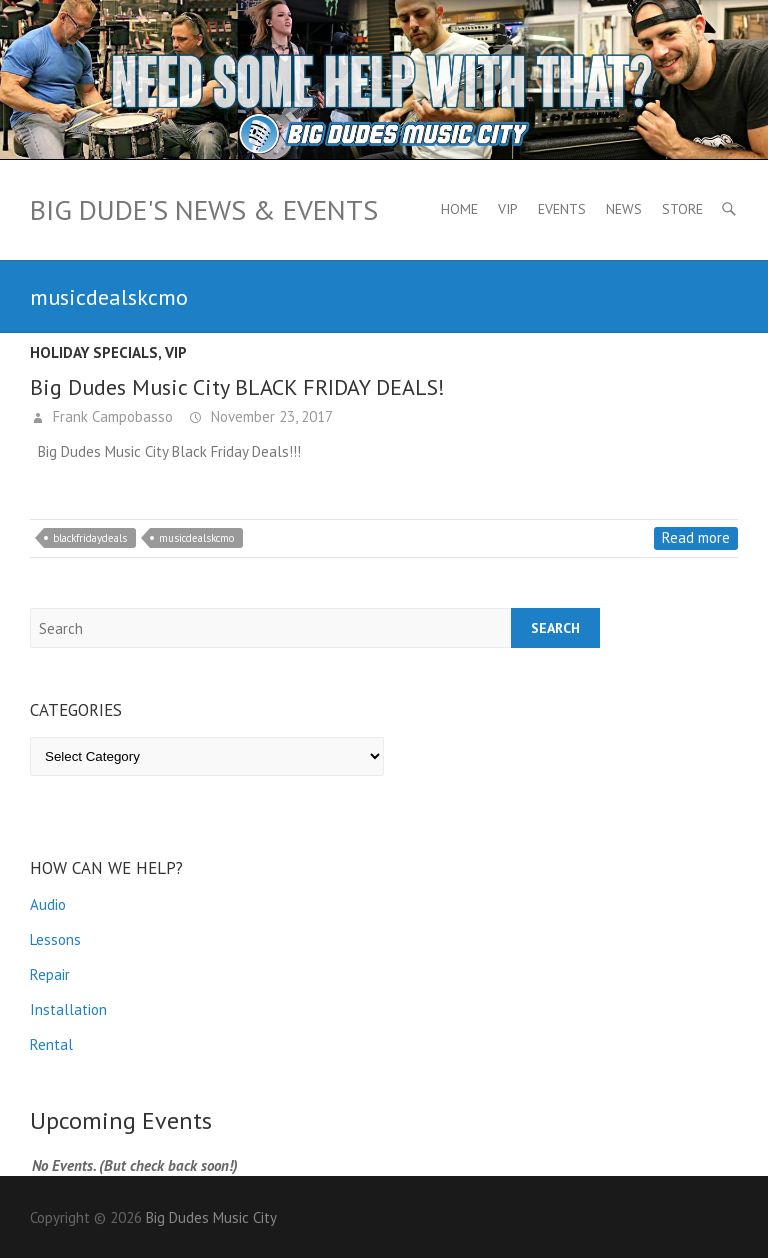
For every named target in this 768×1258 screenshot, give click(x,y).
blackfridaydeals (90, 538)
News (624, 209)
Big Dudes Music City (211, 1217)
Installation (68, 1009)
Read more (696, 537)
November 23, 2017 (270, 416)
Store (682, 209)
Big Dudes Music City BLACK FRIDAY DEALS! (237, 387)
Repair (50, 974)
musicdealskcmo (196, 538)
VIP (508, 209)
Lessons (55, 939)
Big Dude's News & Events (204, 209)
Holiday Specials (94, 352)
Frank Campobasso (111, 416)
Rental (51, 1044)
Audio (48, 904)
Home (459, 209)
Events (562, 209)
